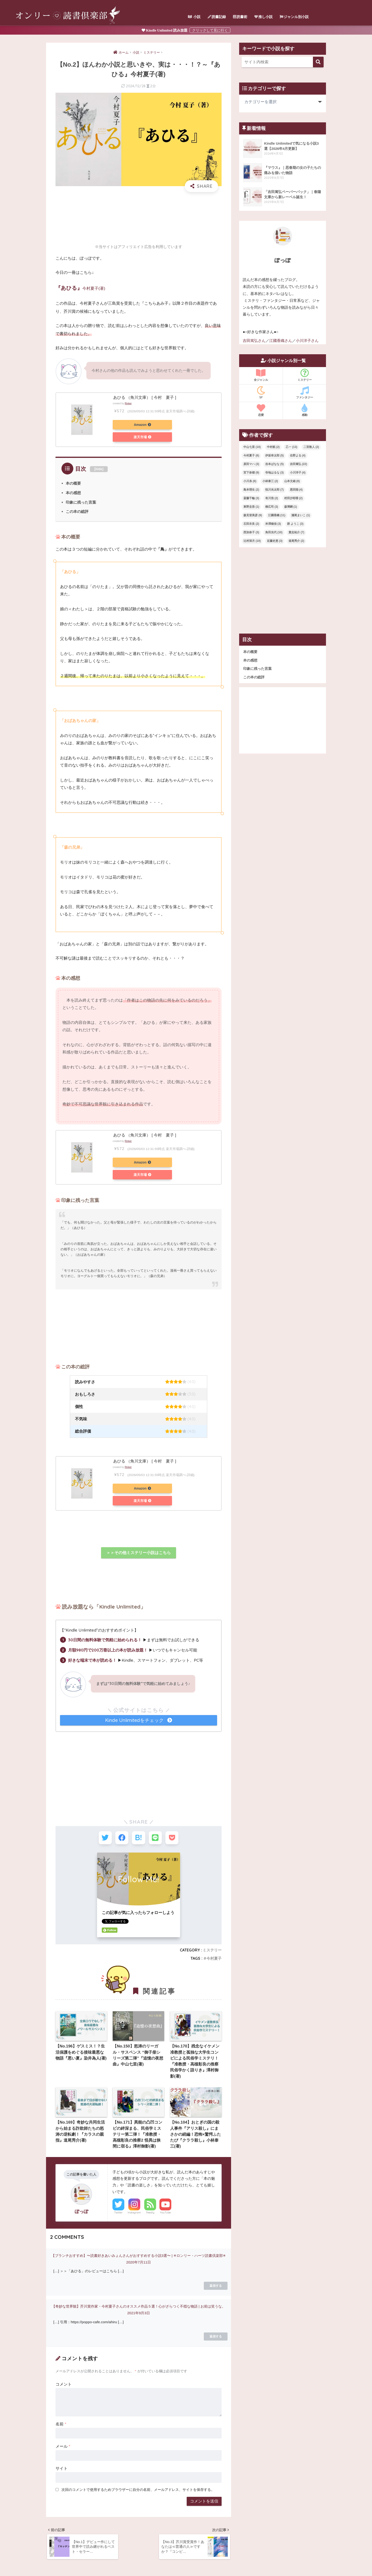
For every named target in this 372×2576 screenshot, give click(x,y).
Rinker (128, 403)
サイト (62, 2433)
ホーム (142, 2562)
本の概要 (73, 471)
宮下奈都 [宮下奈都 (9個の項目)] (251, 472)
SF (261, 392)
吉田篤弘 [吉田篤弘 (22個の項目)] (298, 464)
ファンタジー (304, 392)
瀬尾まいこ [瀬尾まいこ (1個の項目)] (300, 515)
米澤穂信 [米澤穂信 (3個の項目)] (273, 523)
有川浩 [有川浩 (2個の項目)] (271, 498)
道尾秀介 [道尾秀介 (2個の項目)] (296, 540)
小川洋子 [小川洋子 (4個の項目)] (298, 472)
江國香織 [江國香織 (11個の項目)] (276, 515)
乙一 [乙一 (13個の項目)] (291, 447)
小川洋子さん (307, 341)
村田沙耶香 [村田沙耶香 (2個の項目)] (293, 498)
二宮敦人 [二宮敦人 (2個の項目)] (311, 447)
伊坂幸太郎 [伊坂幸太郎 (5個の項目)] (274, 455)
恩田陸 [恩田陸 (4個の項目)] (296, 489)
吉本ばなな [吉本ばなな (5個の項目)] (274, 464)
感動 (304, 410)
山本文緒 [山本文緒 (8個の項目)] (292, 481)
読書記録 (217, 17)
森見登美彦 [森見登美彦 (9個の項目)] (252, 515)
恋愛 (261, 410)
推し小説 (263, 17)
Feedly (150, 2177)
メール (63, 2411)
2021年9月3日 (138, 2278)
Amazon (135, 425)
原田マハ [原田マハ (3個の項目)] (251, 464)
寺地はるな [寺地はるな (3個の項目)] (274, 472)
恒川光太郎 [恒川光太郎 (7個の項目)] (274, 489)
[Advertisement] (139, 218)
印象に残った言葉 (81, 490)
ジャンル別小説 (294, 17)
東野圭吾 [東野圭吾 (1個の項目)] (251, 506)
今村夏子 (214, 1922)
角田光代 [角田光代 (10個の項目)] (274, 532)
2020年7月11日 (138, 2227)
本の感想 (73, 480)
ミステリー (212, 1914)
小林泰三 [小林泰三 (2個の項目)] (270, 481)
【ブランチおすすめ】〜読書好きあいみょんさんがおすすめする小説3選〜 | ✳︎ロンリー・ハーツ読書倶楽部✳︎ (138, 2221)
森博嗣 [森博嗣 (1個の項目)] (290, 506)
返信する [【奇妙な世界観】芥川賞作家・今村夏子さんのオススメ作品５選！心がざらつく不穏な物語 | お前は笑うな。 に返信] (215, 2301)
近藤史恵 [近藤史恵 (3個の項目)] (275, 540)
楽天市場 (187, 425)
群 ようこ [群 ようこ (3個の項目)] (295, 523)
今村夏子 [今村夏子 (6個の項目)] (251, 455)
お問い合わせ (185, 2562)
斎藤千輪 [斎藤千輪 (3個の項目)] (251, 498)
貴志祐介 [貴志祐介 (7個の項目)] (296, 532)
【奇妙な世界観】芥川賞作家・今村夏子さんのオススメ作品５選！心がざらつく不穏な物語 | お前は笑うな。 (139, 2271)
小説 (194, 17)
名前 (61, 2389)
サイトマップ (161, 2562)
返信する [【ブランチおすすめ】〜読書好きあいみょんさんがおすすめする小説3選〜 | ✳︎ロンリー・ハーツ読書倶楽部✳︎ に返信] (215, 2251)
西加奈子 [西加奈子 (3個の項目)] (251, 532)
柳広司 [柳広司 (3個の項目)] (271, 506)
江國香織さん (280, 341)
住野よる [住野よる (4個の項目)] (298, 455)
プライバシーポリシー (219, 2562)
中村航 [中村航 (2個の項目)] (273, 447)
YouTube (165, 2177)
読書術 (240, 17)
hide (99, 457)
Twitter (118, 2177)
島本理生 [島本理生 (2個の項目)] (251, 489)
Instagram (134, 2177)
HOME (186, 2552)
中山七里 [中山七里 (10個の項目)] (252, 447)
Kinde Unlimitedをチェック (134, 1684)
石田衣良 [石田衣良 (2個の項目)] (251, 523)
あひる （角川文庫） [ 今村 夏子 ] (145, 397)
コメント (64, 2349)
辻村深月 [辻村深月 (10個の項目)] (252, 540)
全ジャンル (261, 374)
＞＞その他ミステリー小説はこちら (138, 1516)
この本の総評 (77, 499)
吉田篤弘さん (254, 341)
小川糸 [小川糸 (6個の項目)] (249, 481)
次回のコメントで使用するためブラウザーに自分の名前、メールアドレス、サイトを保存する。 (137, 2455)
